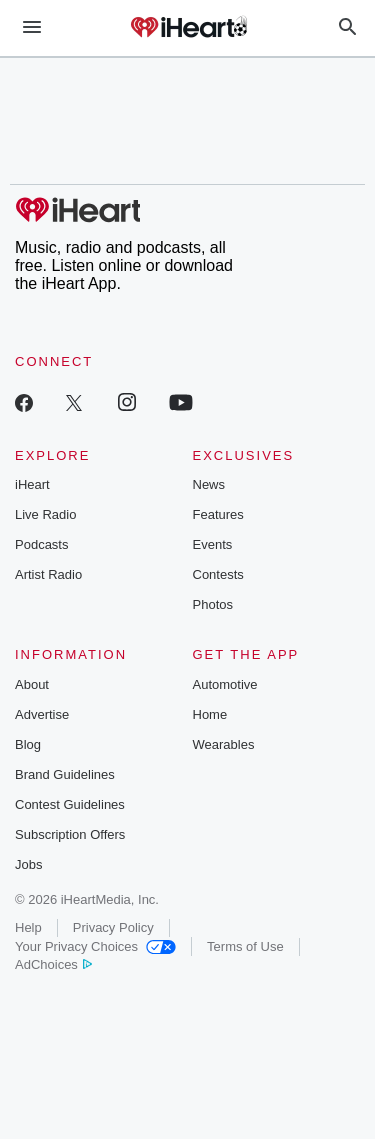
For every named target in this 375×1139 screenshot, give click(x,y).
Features (218, 514)
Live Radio (45, 514)
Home (210, 714)
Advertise (42, 714)
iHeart (32, 484)
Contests (218, 574)
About (32, 684)
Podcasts (41, 544)
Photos (213, 604)
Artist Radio (48, 574)
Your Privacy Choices (95, 946)
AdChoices (53, 964)
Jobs (28, 864)
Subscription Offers (70, 834)
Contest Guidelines (70, 804)
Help (28, 927)
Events (213, 544)
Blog (28, 744)
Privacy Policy (113, 927)
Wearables (224, 744)
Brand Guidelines (65, 774)
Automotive (225, 684)
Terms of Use (245, 946)
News (209, 484)
